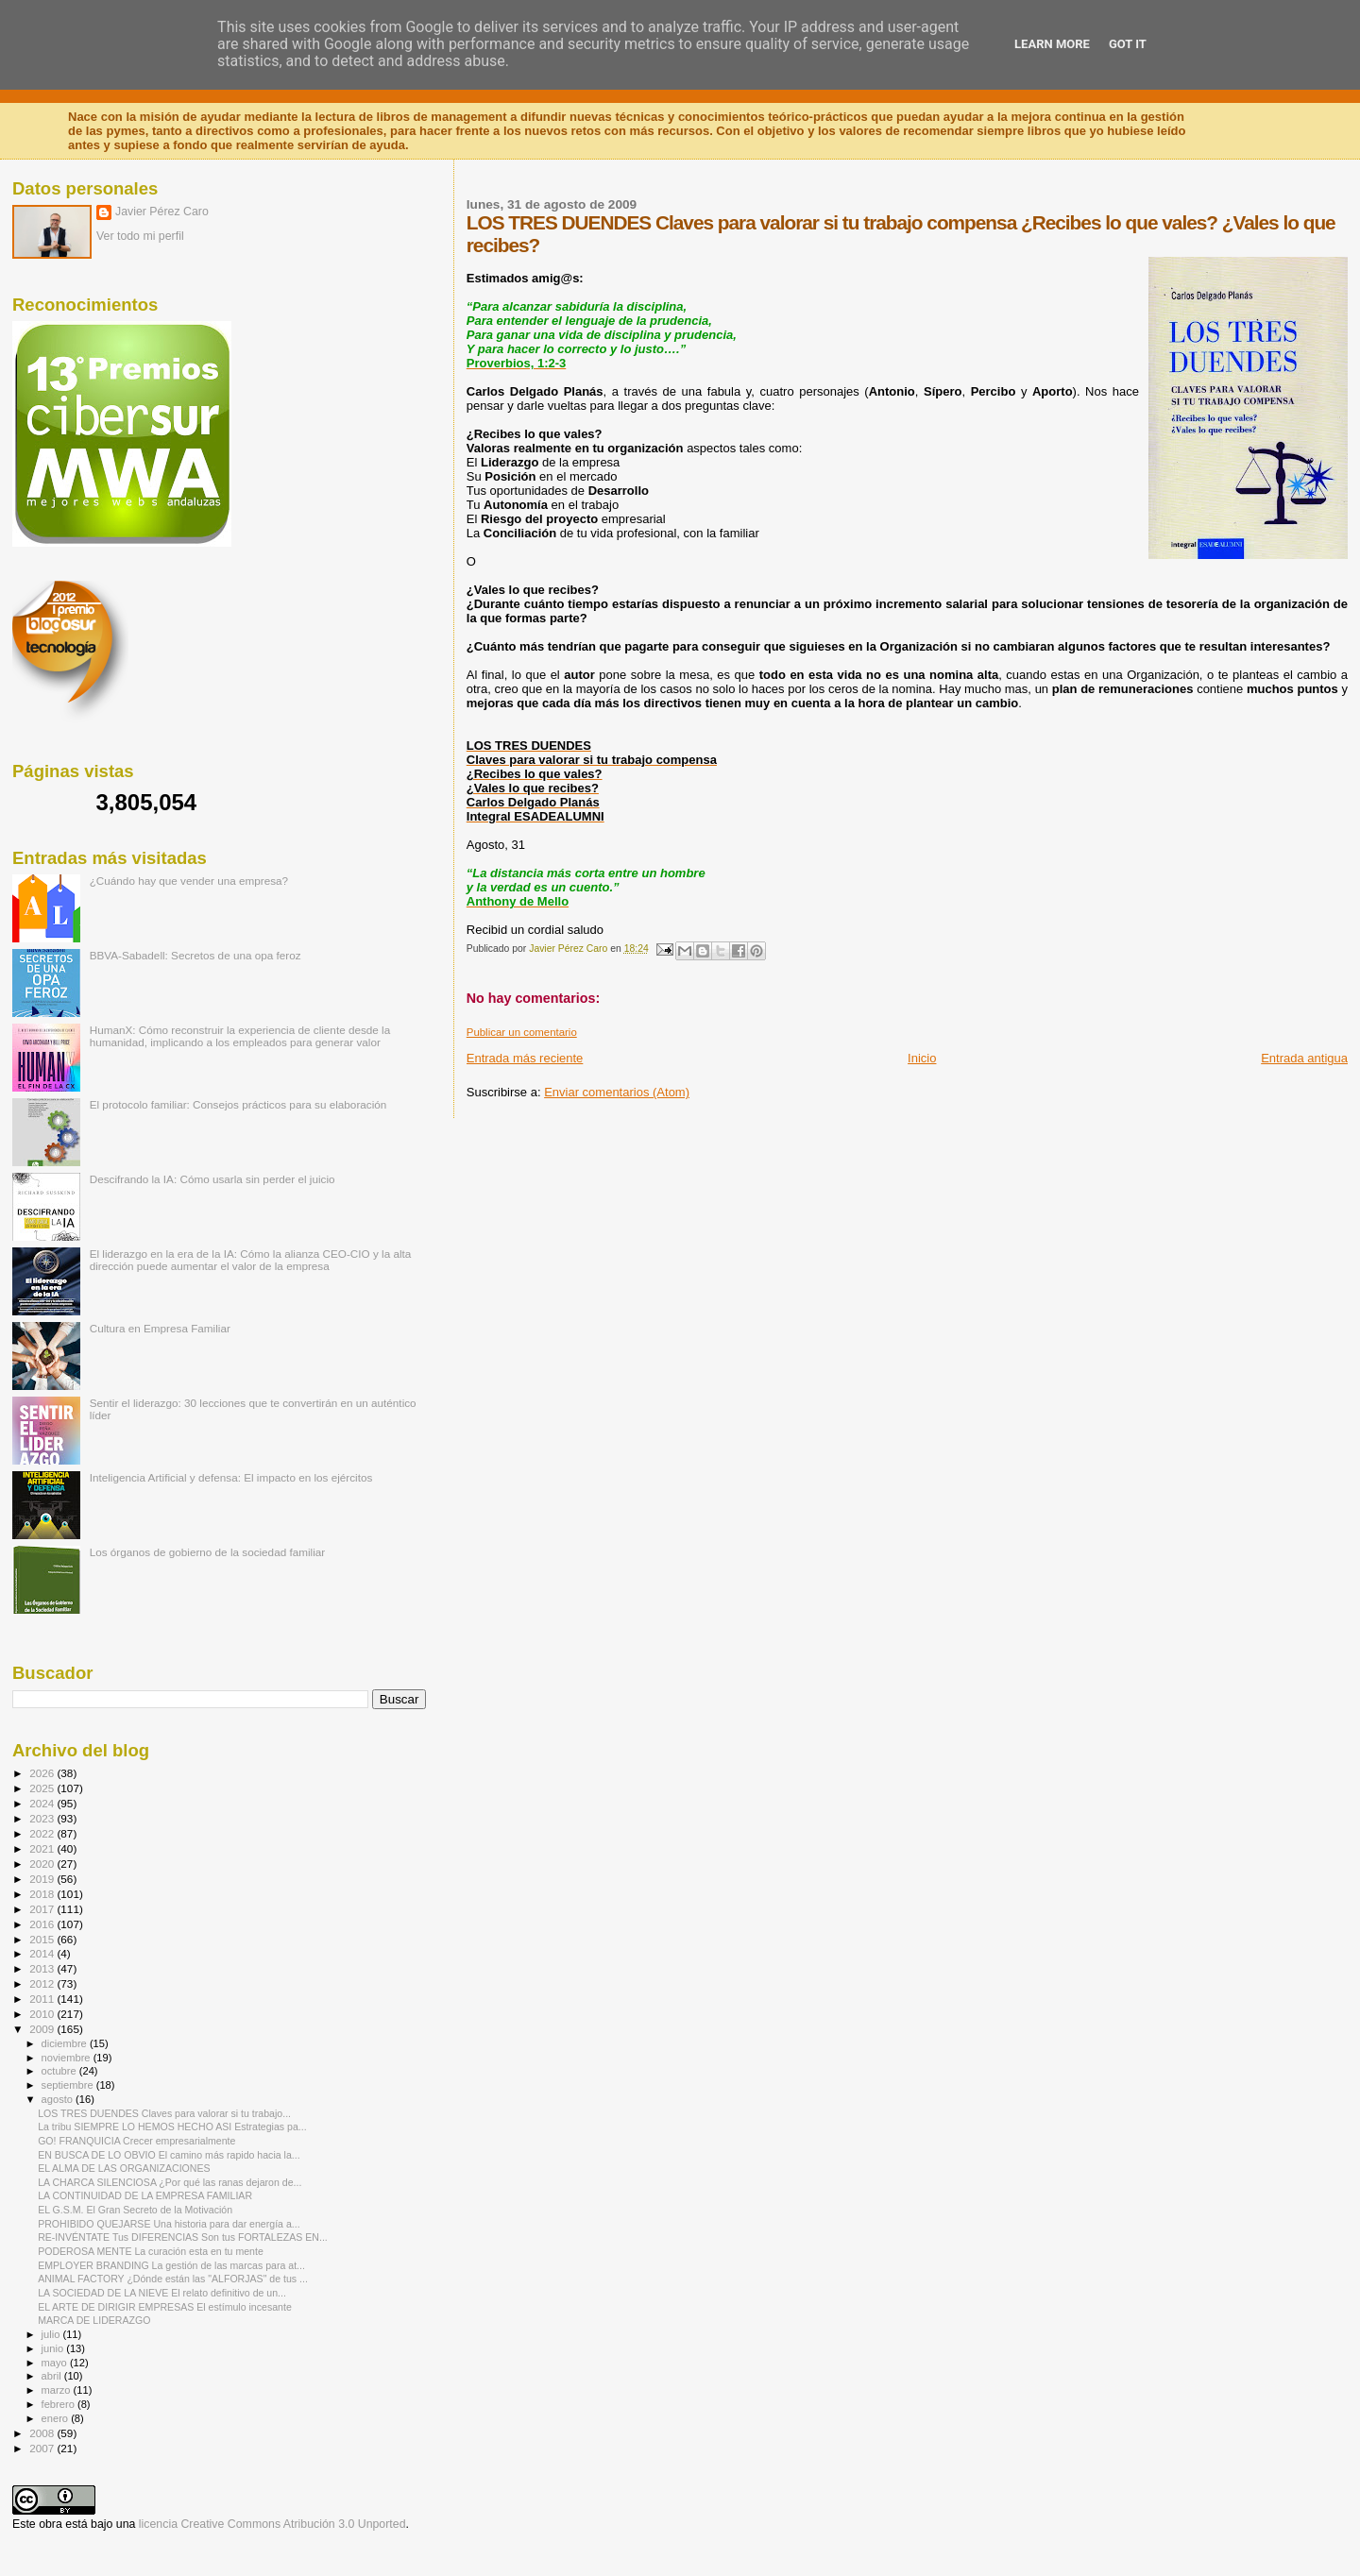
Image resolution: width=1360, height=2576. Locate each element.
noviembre (68, 2057)
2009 (43, 2029)
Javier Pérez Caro (162, 211)
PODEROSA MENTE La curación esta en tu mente (151, 2251)
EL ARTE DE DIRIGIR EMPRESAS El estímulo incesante (165, 2307)
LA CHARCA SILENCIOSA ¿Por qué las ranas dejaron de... (169, 2182)
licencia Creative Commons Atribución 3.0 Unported (272, 2524)
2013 (43, 1968)
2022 (43, 1833)
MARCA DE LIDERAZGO (94, 2320)
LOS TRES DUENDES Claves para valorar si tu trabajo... (164, 2113)
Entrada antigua (1304, 1058)
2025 (43, 1788)
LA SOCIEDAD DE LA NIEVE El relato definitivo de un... (162, 2292)
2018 (43, 1894)
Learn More (1052, 44)
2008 (43, 2433)
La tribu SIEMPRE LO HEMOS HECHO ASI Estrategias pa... (172, 2126)
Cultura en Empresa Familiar (160, 1328)
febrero (59, 2404)
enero (57, 2418)
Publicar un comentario (522, 1032)
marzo (58, 2390)
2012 (43, 1983)
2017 (43, 1909)
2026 (43, 1773)
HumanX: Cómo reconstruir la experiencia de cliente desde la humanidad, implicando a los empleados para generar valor (240, 1036)
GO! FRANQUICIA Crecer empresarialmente (136, 2140)
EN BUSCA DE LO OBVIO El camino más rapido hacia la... (169, 2155)
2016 (43, 1924)
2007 (43, 2448)
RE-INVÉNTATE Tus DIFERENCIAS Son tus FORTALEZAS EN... (183, 2237)
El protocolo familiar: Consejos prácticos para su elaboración (238, 1104)
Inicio (922, 1058)
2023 (43, 1818)
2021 (43, 1848)
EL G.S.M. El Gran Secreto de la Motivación (135, 2209)
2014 (43, 1953)
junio (54, 2348)
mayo (56, 2362)
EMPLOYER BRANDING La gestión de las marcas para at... (171, 2265)
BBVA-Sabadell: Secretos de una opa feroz (195, 955)
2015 (43, 1939)
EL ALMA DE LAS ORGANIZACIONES (124, 2168)
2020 (43, 1863)
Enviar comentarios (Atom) (616, 1092)
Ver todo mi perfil (140, 236)
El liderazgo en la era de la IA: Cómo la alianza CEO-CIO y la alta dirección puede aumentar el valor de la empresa (251, 1259)
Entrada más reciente (525, 1058)
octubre (60, 2070)
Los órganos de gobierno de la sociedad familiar (208, 1552)
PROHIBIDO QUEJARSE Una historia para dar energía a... (169, 2223)
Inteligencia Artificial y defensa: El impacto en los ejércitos (231, 1477)
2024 (43, 1803)
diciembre (66, 2043)
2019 (43, 1879)
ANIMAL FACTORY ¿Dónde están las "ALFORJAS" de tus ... (173, 2278)
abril (53, 2375)
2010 (43, 2014)
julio (52, 2334)
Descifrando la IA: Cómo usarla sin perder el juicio (212, 1179)
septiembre (69, 2085)
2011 (43, 1998)
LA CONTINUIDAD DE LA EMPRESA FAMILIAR (145, 2195)
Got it (1128, 44)
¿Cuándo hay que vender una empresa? (189, 880)
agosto (59, 2099)
